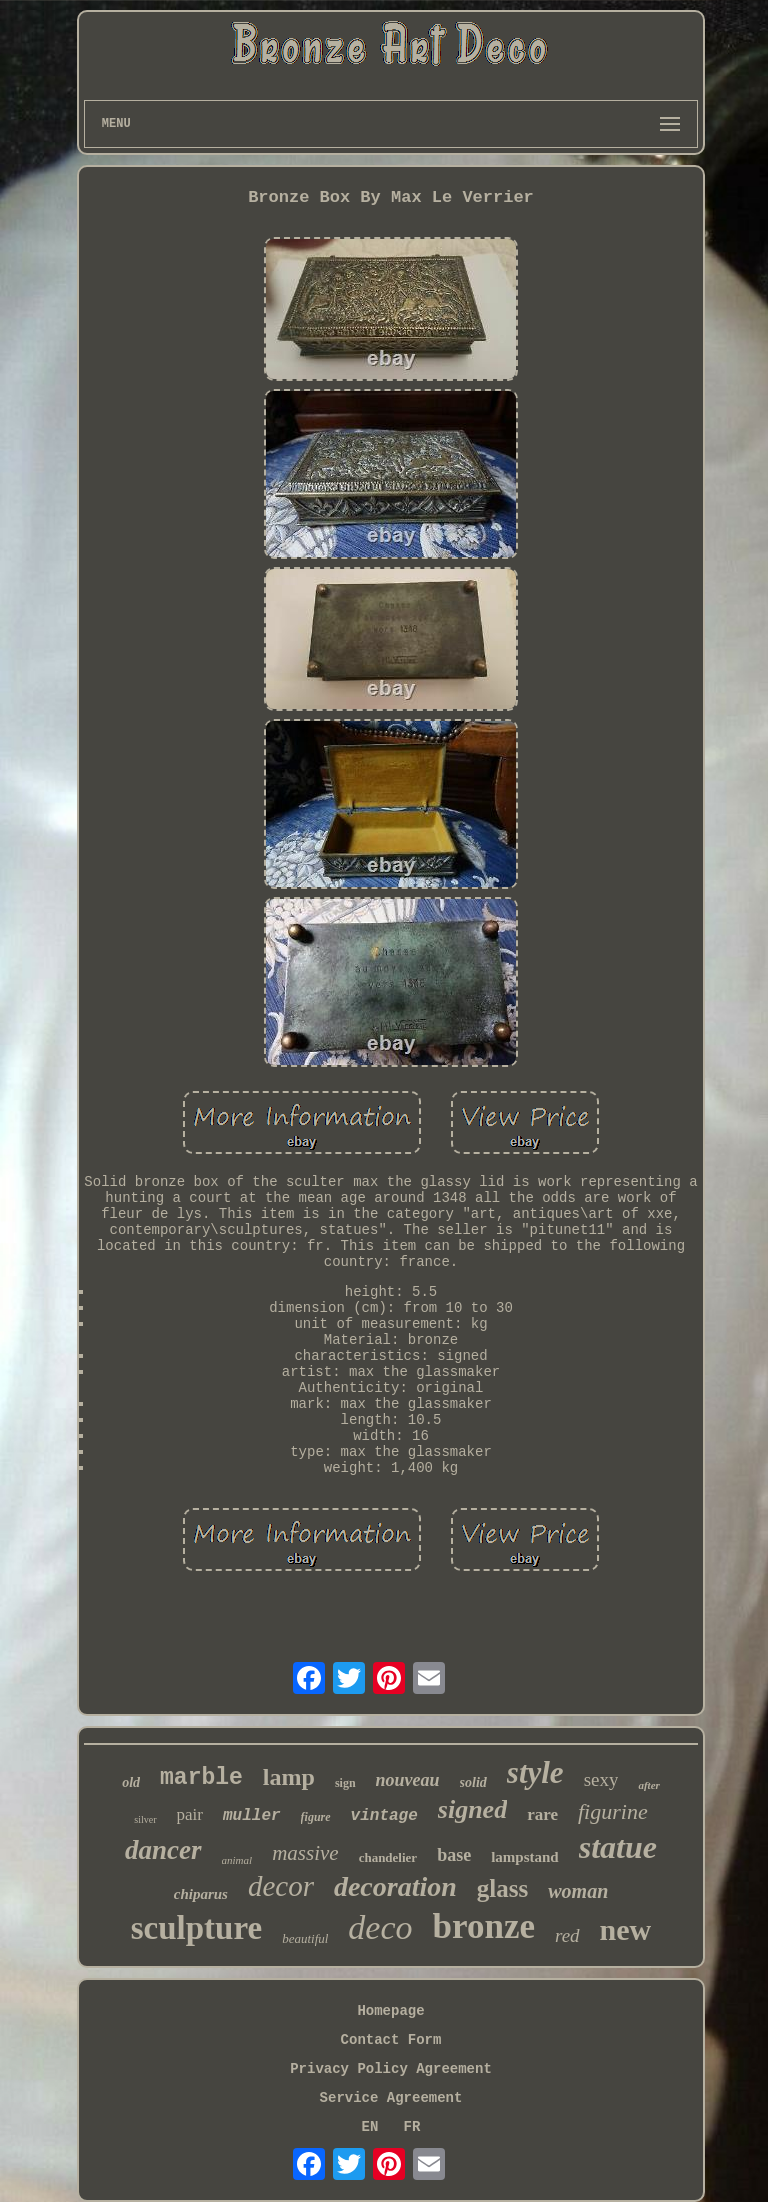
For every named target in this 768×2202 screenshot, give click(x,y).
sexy (601, 1779)
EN (370, 2127)
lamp (289, 1777)
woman (578, 1891)
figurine (613, 1811)
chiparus (201, 1894)
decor (281, 1886)
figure (316, 1817)
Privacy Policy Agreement (391, 2069)
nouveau (408, 1780)
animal (237, 1860)
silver (145, 1819)
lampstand (525, 1857)
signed (472, 1809)
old (131, 1782)
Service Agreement (391, 2098)
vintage (384, 1816)
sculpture (196, 1928)
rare (542, 1814)
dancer (163, 1850)
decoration (395, 1886)
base (454, 1855)
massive (305, 1853)
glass (502, 1888)
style (535, 1772)
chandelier (388, 1857)
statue (618, 1847)
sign (345, 1783)
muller (252, 1816)
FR (412, 2127)
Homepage (390, 2011)
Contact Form (391, 2040)
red (567, 1935)
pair (190, 1814)
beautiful (305, 1938)
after (648, 1785)
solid (473, 1782)
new (626, 1929)
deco (380, 1927)
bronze (484, 1926)
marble (201, 1778)
